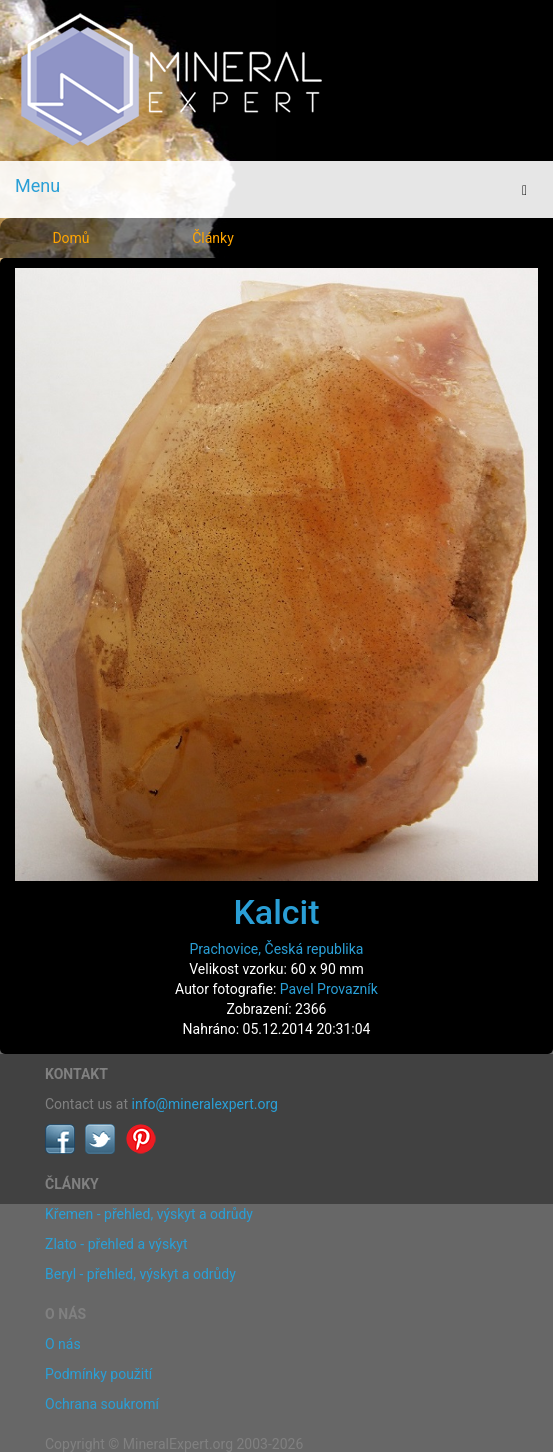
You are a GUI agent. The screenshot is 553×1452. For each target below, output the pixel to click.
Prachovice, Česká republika (277, 949)
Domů (70, 238)
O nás (63, 1344)
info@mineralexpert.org (205, 1104)
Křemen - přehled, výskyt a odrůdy (149, 1214)
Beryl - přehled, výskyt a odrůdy (140, 1274)
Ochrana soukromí (102, 1404)
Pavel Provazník (329, 989)
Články (213, 238)
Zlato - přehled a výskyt (116, 1244)
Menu (37, 185)
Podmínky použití (98, 1374)
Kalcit (276, 912)
